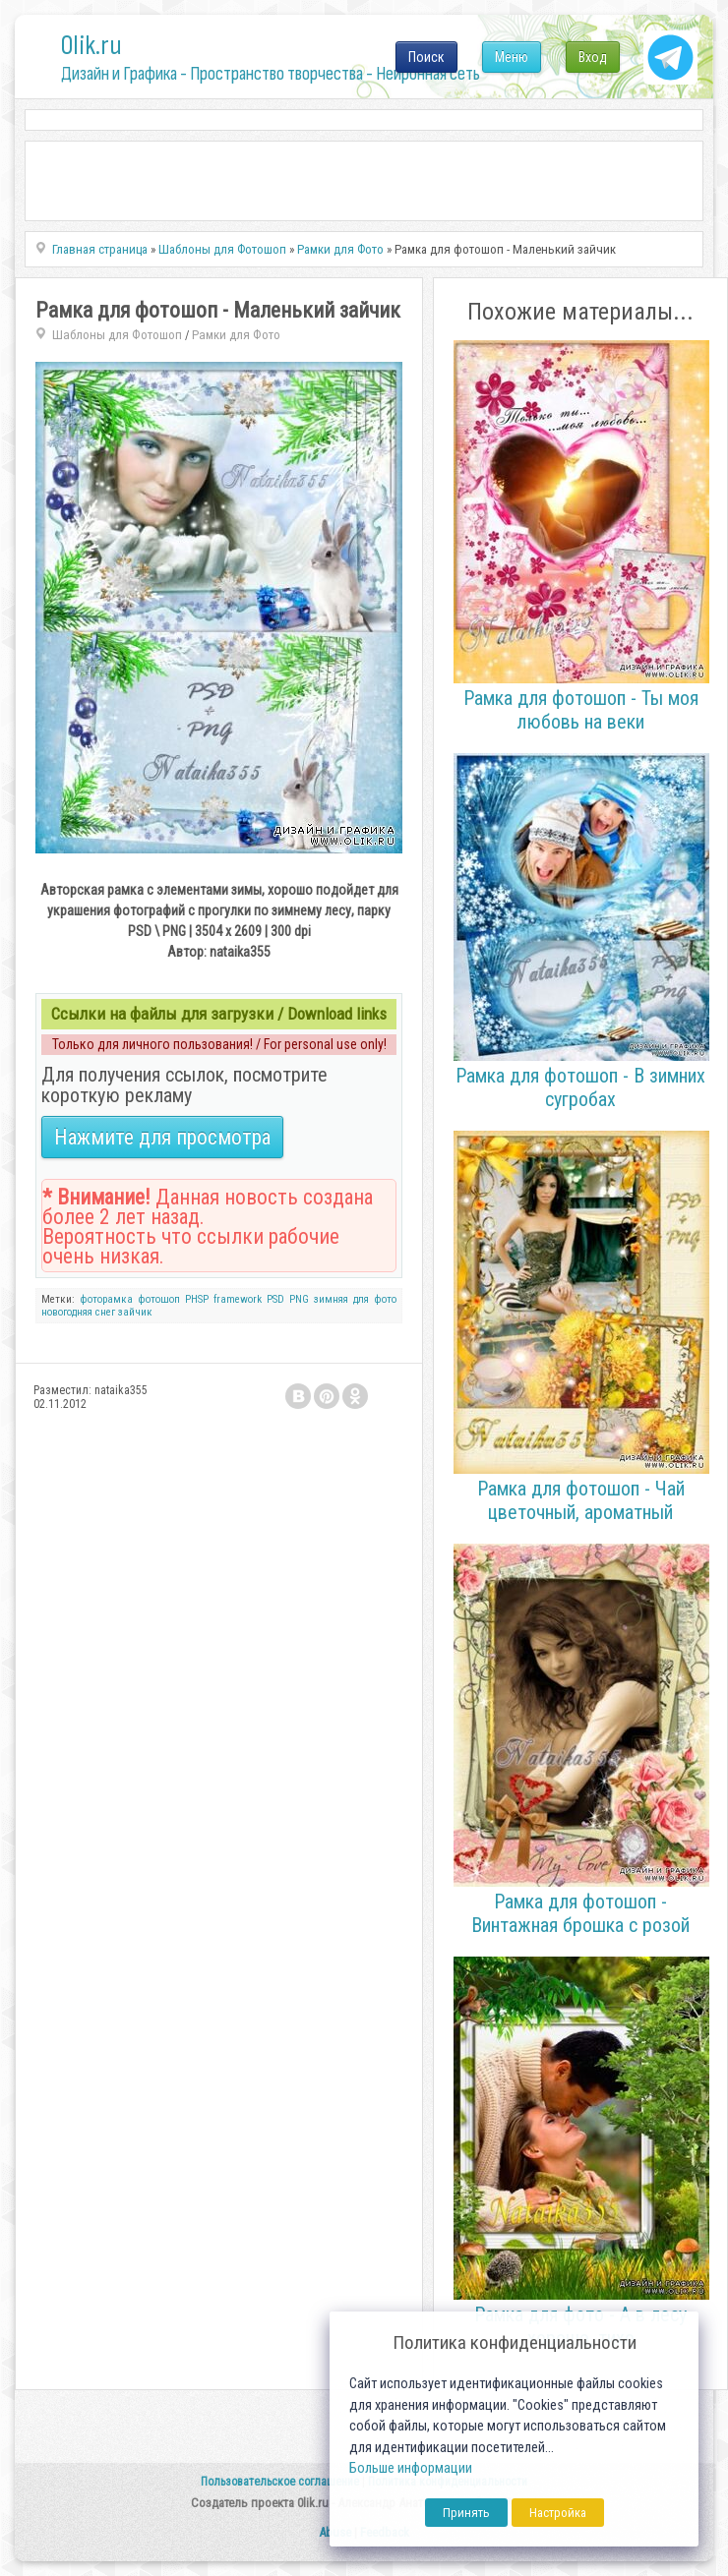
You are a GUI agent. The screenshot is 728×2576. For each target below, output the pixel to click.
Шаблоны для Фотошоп (117, 334)
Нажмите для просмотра (162, 1137)
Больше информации (410, 2468)
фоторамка (106, 1299)
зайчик (135, 1312)
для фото (374, 1299)
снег (105, 1312)
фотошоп (159, 1299)
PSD (275, 1299)
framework (237, 1299)
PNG (299, 1299)
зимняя (331, 1299)
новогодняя (66, 1312)
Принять (466, 2512)
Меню (511, 57)
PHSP (197, 1299)
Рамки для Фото (236, 334)
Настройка (557, 2512)
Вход (592, 57)
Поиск (426, 57)
